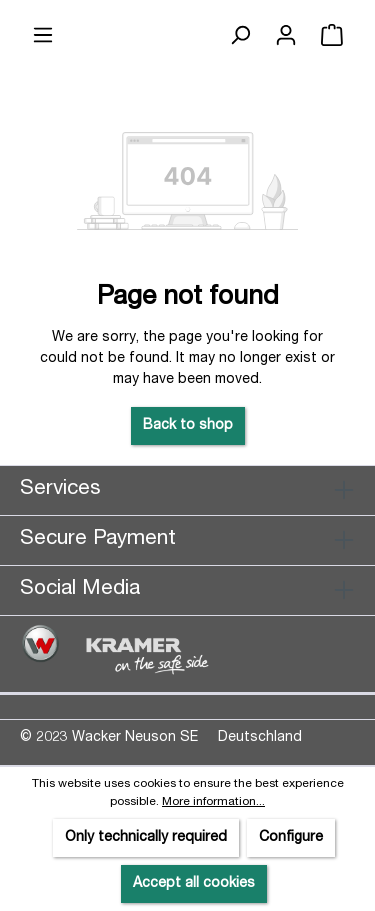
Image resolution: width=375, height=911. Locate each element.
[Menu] (43, 36)
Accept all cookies (194, 884)
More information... (213, 802)
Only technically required (146, 838)
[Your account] (286, 36)
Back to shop (188, 426)
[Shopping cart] (332, 36)
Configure (291, 838)
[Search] (240, 36)
